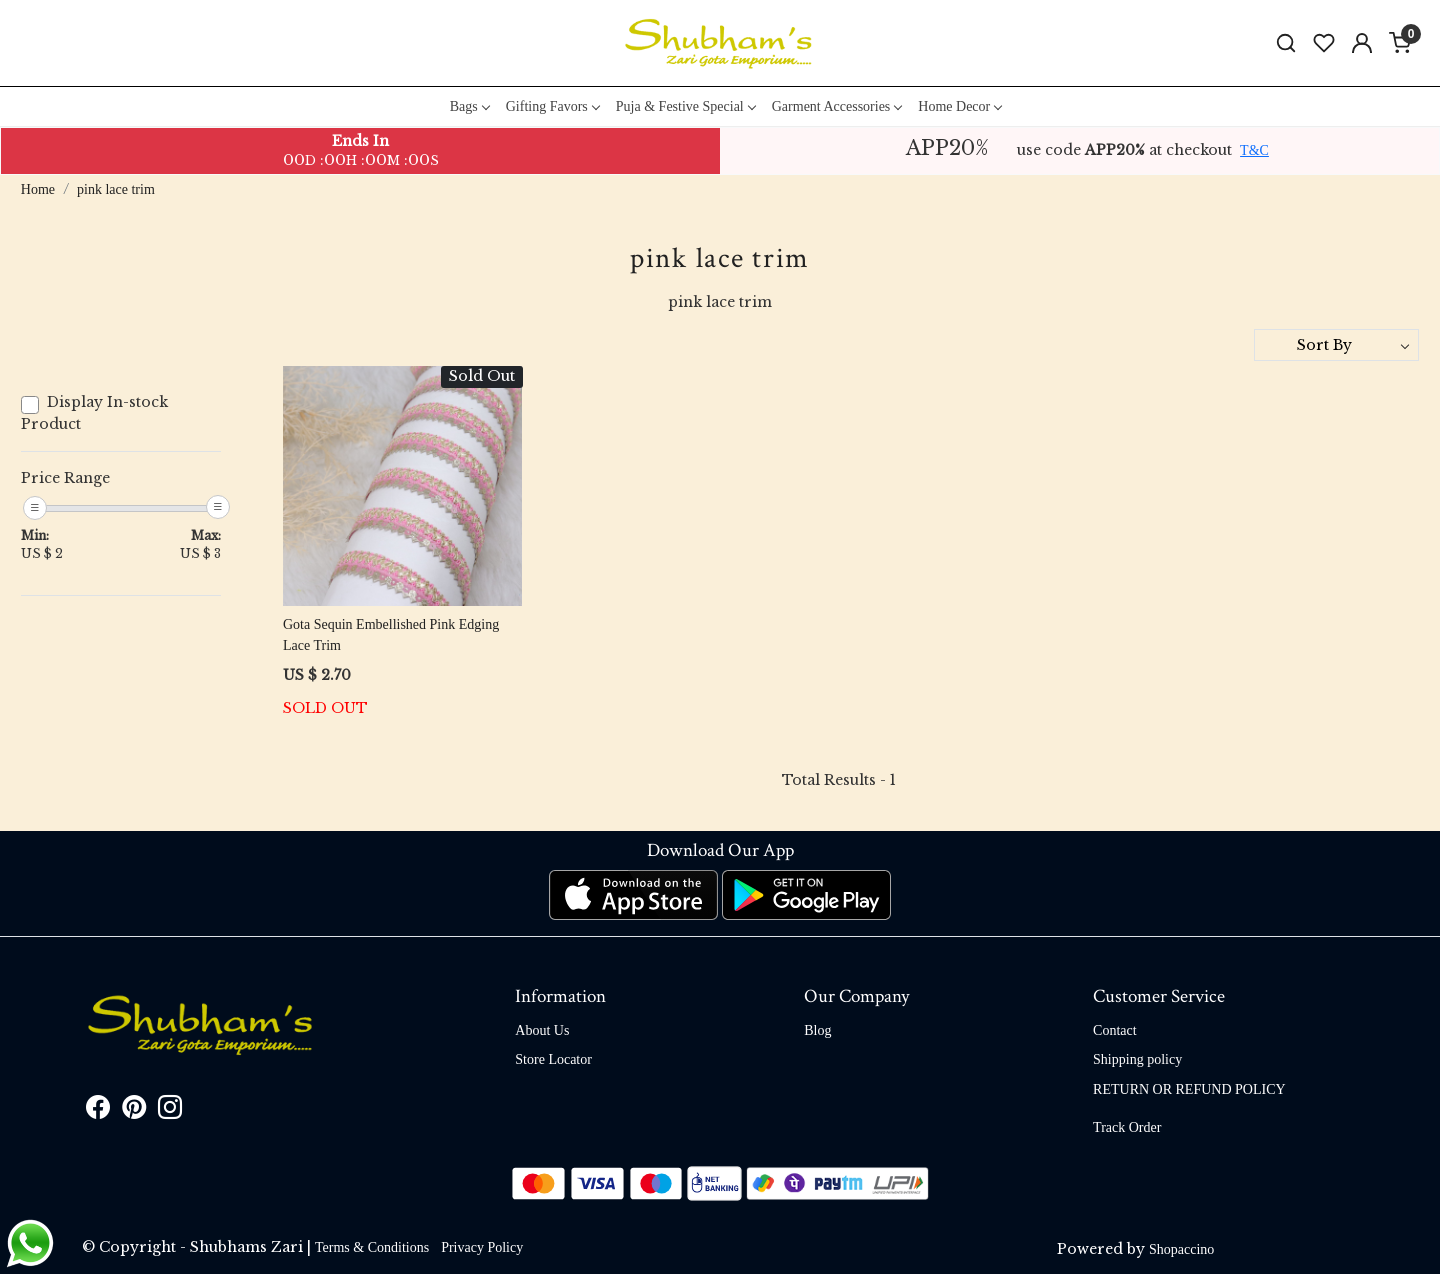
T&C (1254, 150)
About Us (542, 1030)
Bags (469, 106)
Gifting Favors (552, 106)
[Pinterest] (134, 1111)
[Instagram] (170, 1111)
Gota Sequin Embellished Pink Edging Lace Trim (391, 635)
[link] (1286, 43)
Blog (817, 1030)
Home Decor (959, 106)
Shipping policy (1137, 1059)
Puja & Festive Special (685, 106)
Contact (1115, 1030)
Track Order (1127, 1127)
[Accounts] (1362, 43)
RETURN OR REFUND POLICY (1189, 1089)
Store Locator (553, 1059)
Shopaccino (1181, 1249)
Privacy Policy (482, 1247)
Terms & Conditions (372, 1247)
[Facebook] (98, 1111)
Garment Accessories (837, 106)
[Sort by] (1336, 345)
